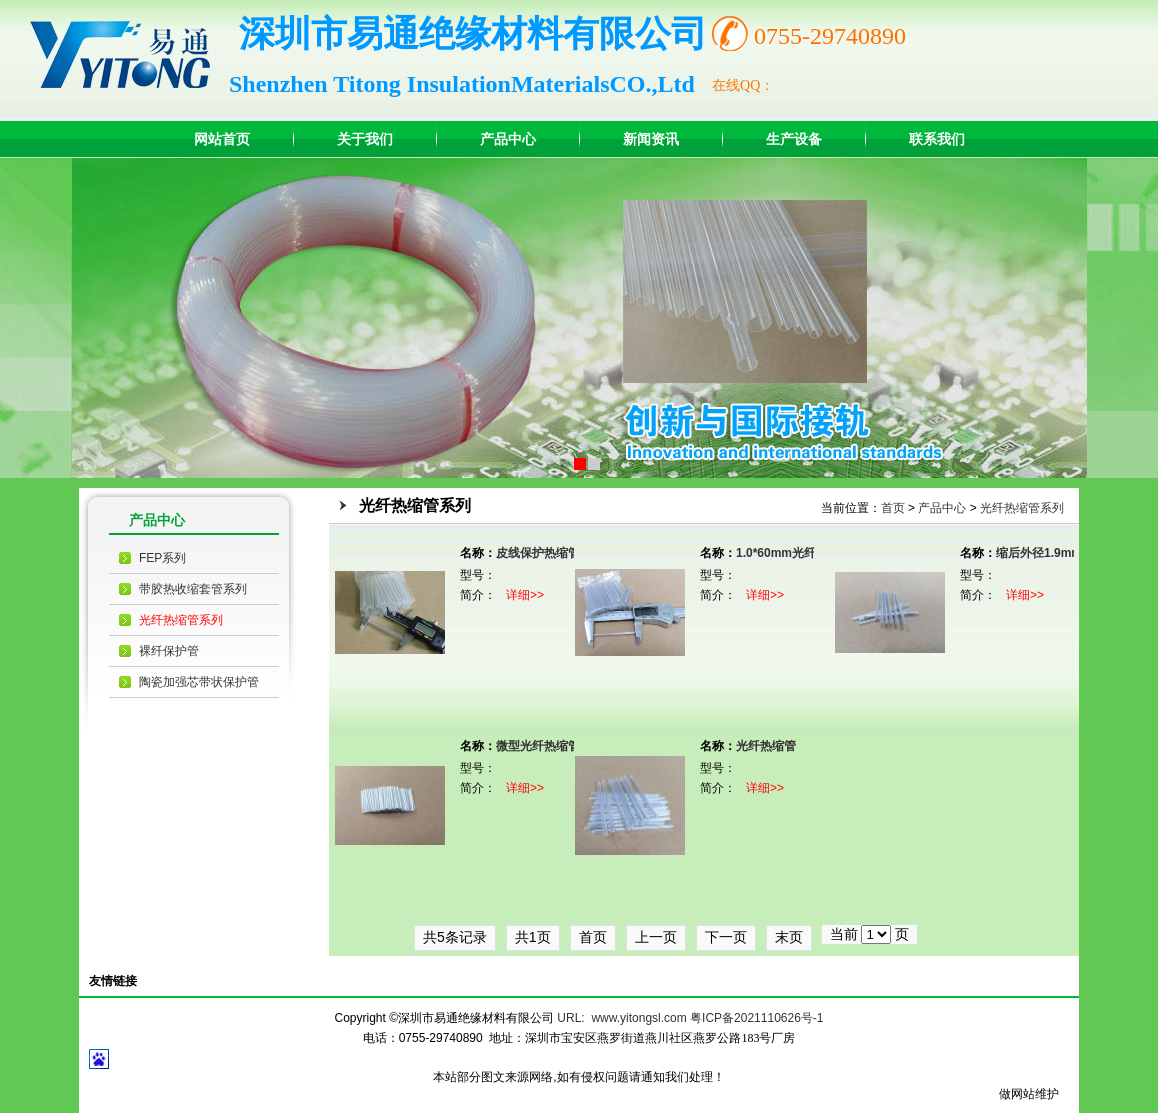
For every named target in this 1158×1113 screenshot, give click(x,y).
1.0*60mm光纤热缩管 (794, 553)
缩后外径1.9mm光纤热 (1057, 553)
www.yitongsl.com (638, 1018)
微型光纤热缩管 (538, 746)
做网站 (1017, 1094)
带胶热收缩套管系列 (193, 589)
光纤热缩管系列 (181, 620)
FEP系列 (162, 558)
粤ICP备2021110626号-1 (756, 1018)
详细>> (525, 595)
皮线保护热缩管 (538, 553)
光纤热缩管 (766, 746)
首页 (893, 508)
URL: (570, 1018)
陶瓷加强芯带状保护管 (199, 682)
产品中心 (942, 508)
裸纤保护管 (169, 651)
